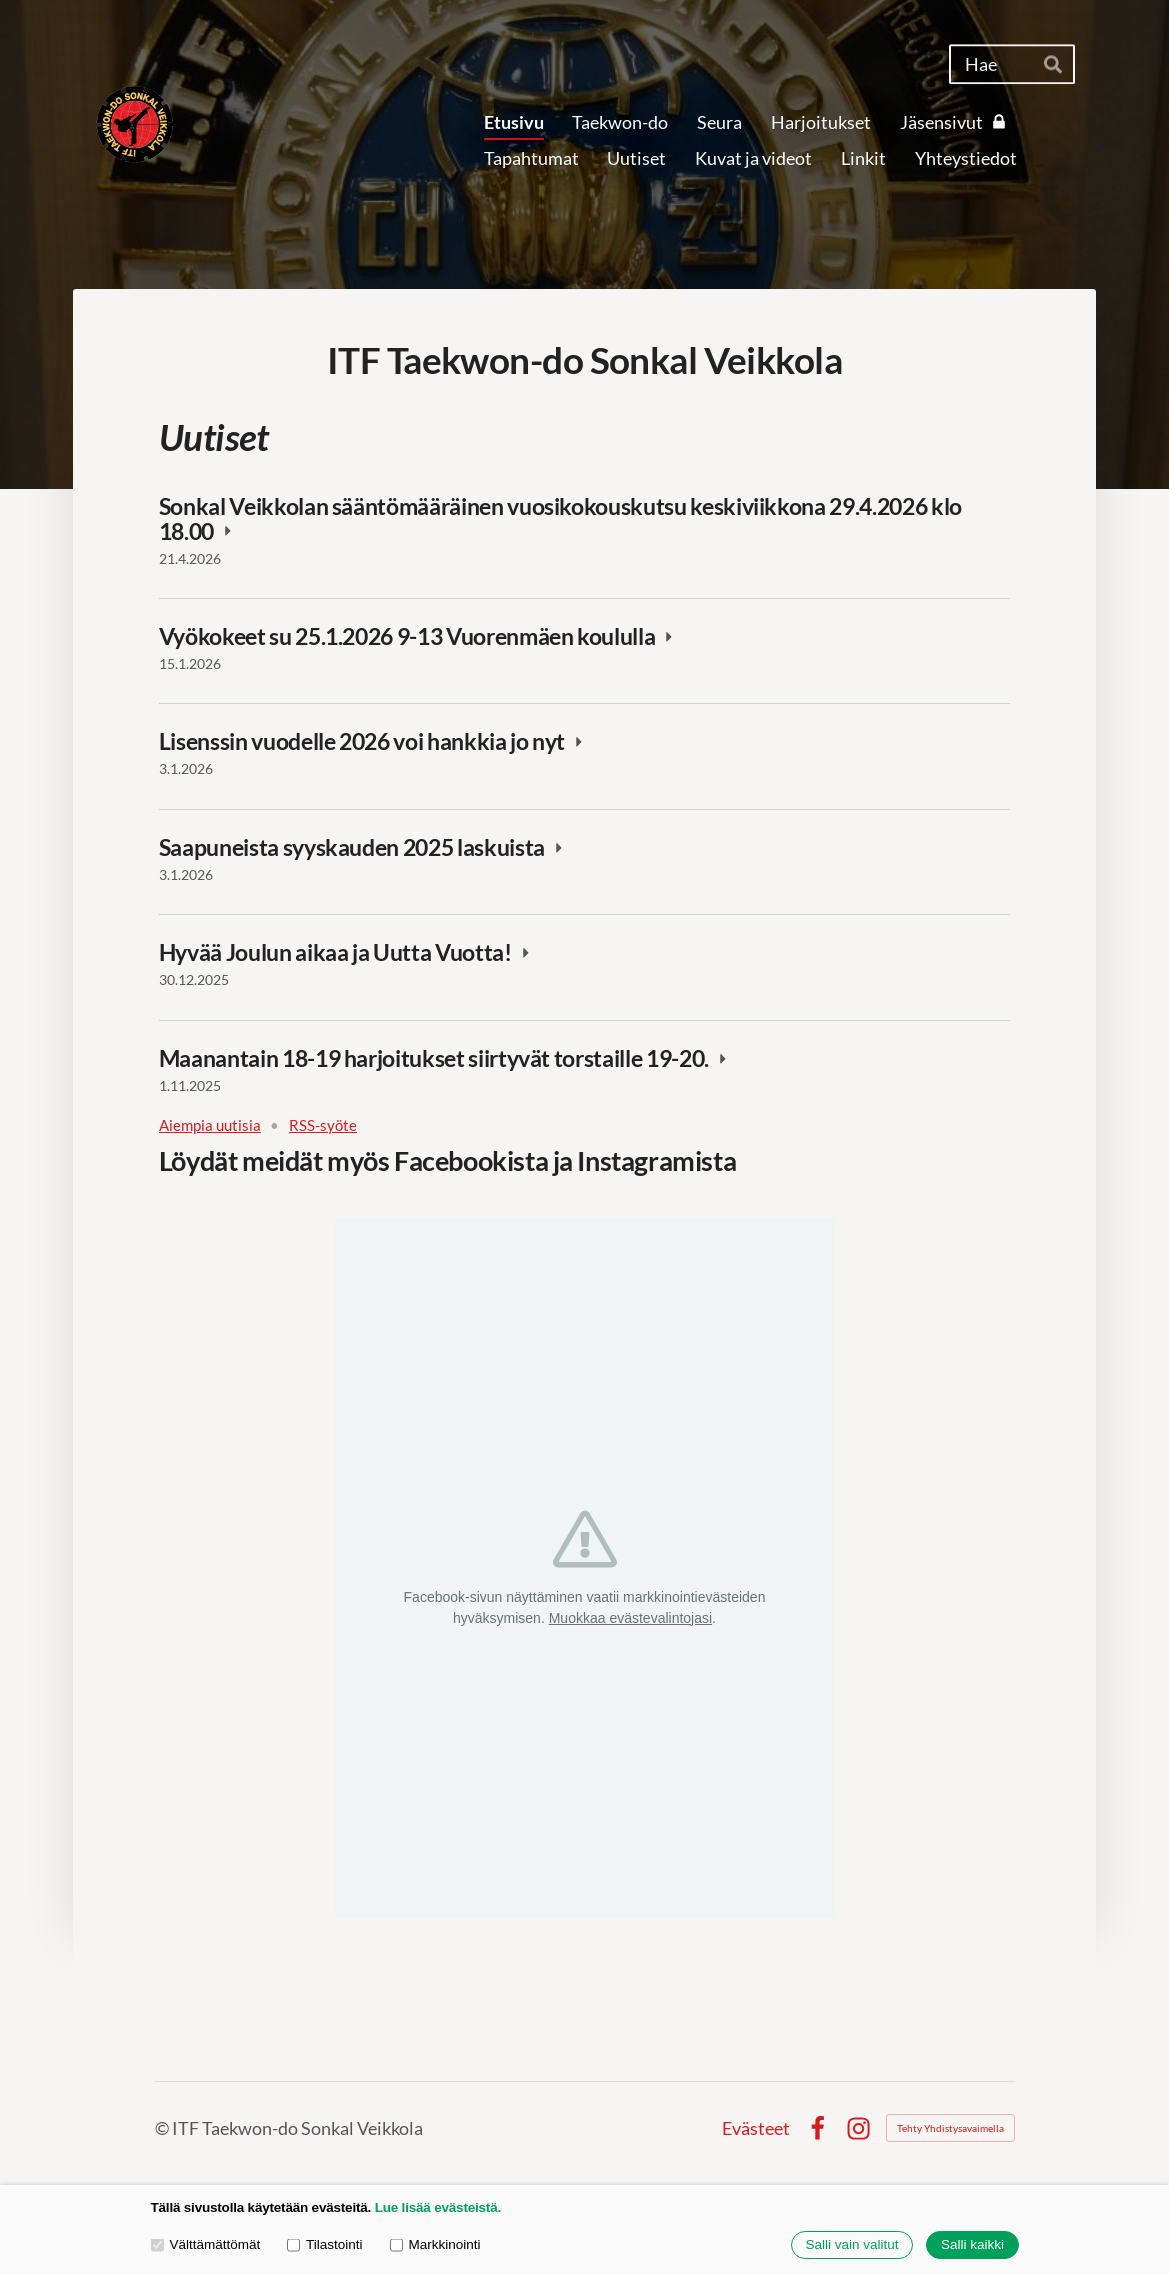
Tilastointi (324, 2244)
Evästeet (756, 2128)
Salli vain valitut (851, 2245)
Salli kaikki (972, 2245)
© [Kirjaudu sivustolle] (163, 2128)
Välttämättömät (206, 2244)
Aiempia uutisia (210, 1125)
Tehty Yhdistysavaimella (950, 2128)
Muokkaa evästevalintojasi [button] (630, 1618)
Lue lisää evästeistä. (438, 2207)
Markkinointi (435, 2244)
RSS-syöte (323, 1125)
